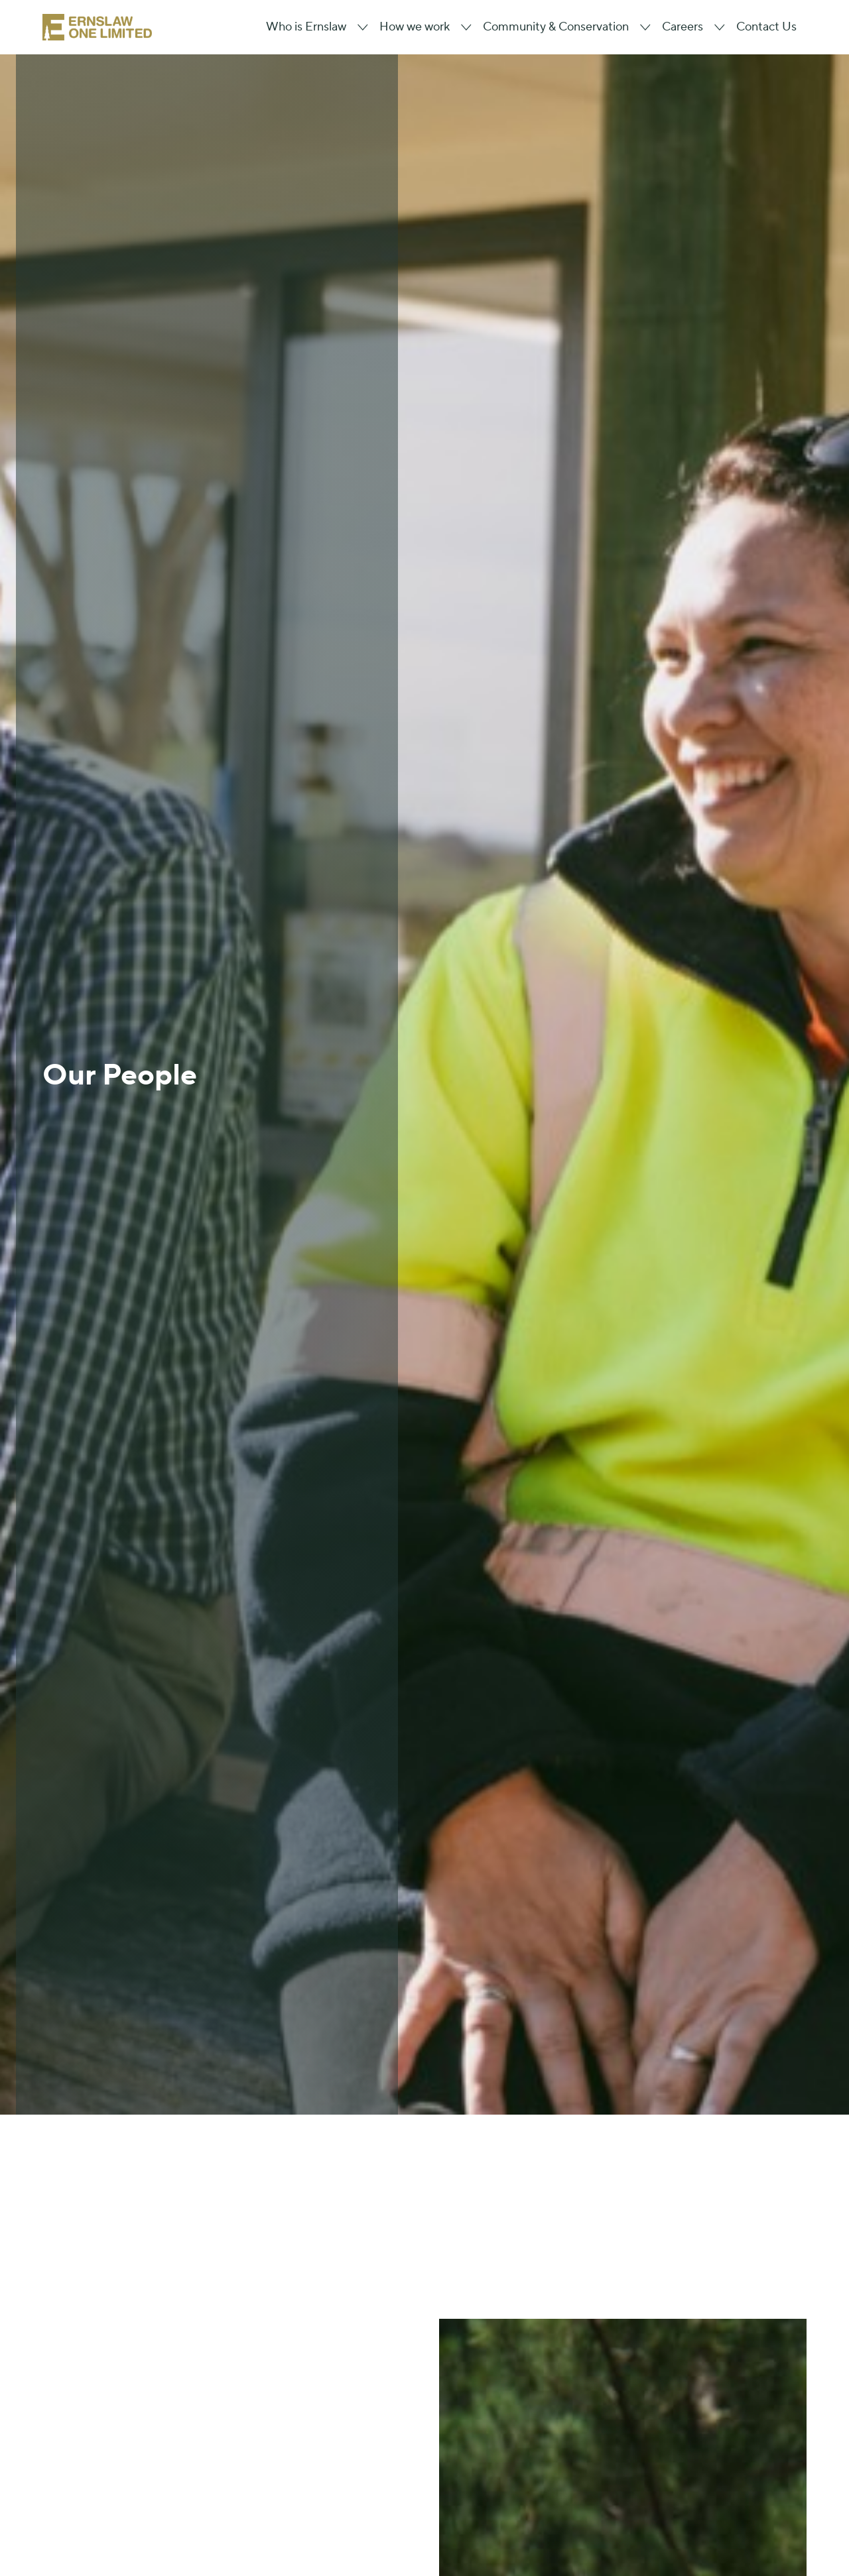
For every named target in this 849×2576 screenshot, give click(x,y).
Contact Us (766, 27)
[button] (312, 27)
